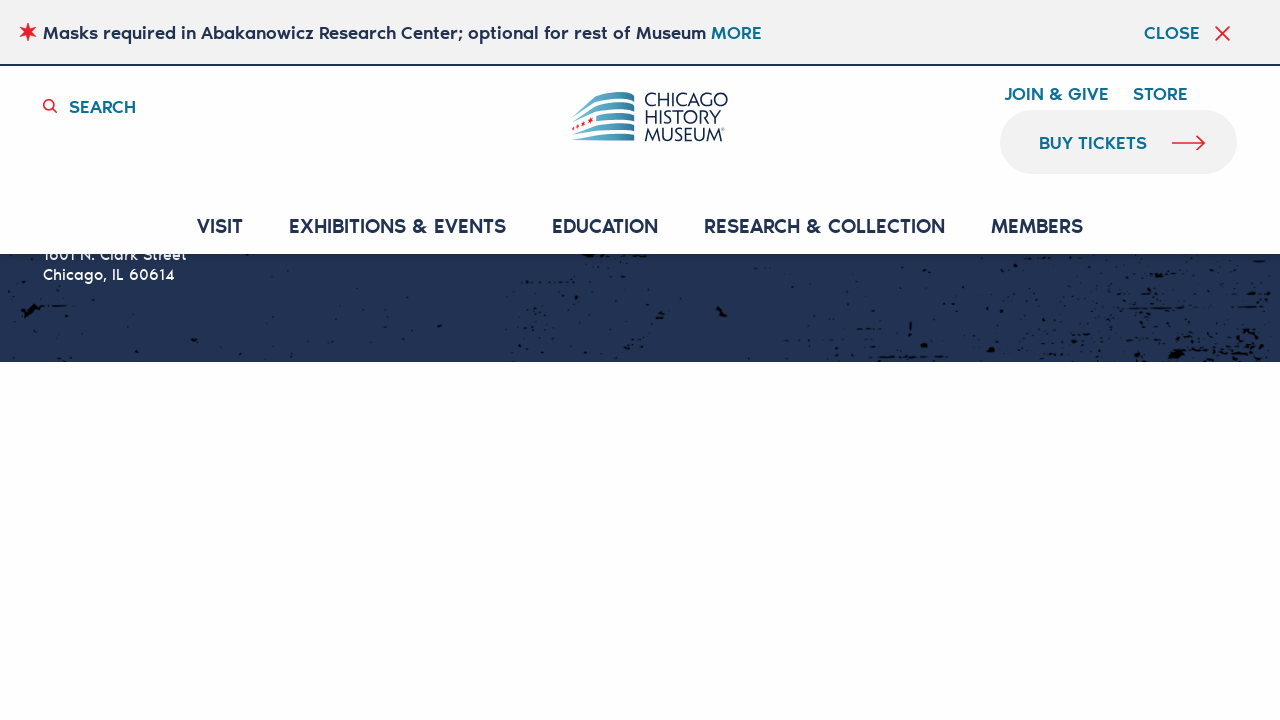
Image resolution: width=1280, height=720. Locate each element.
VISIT (220, 226)
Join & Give (1056, 94)
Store (1160, 94)
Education (605, 226)
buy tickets (1093, 142)
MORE (736, 32)
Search (102, 106)
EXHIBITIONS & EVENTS (397, 226)
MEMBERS (1037, 226)
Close (1172, 32)
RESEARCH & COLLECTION (824, 226)
